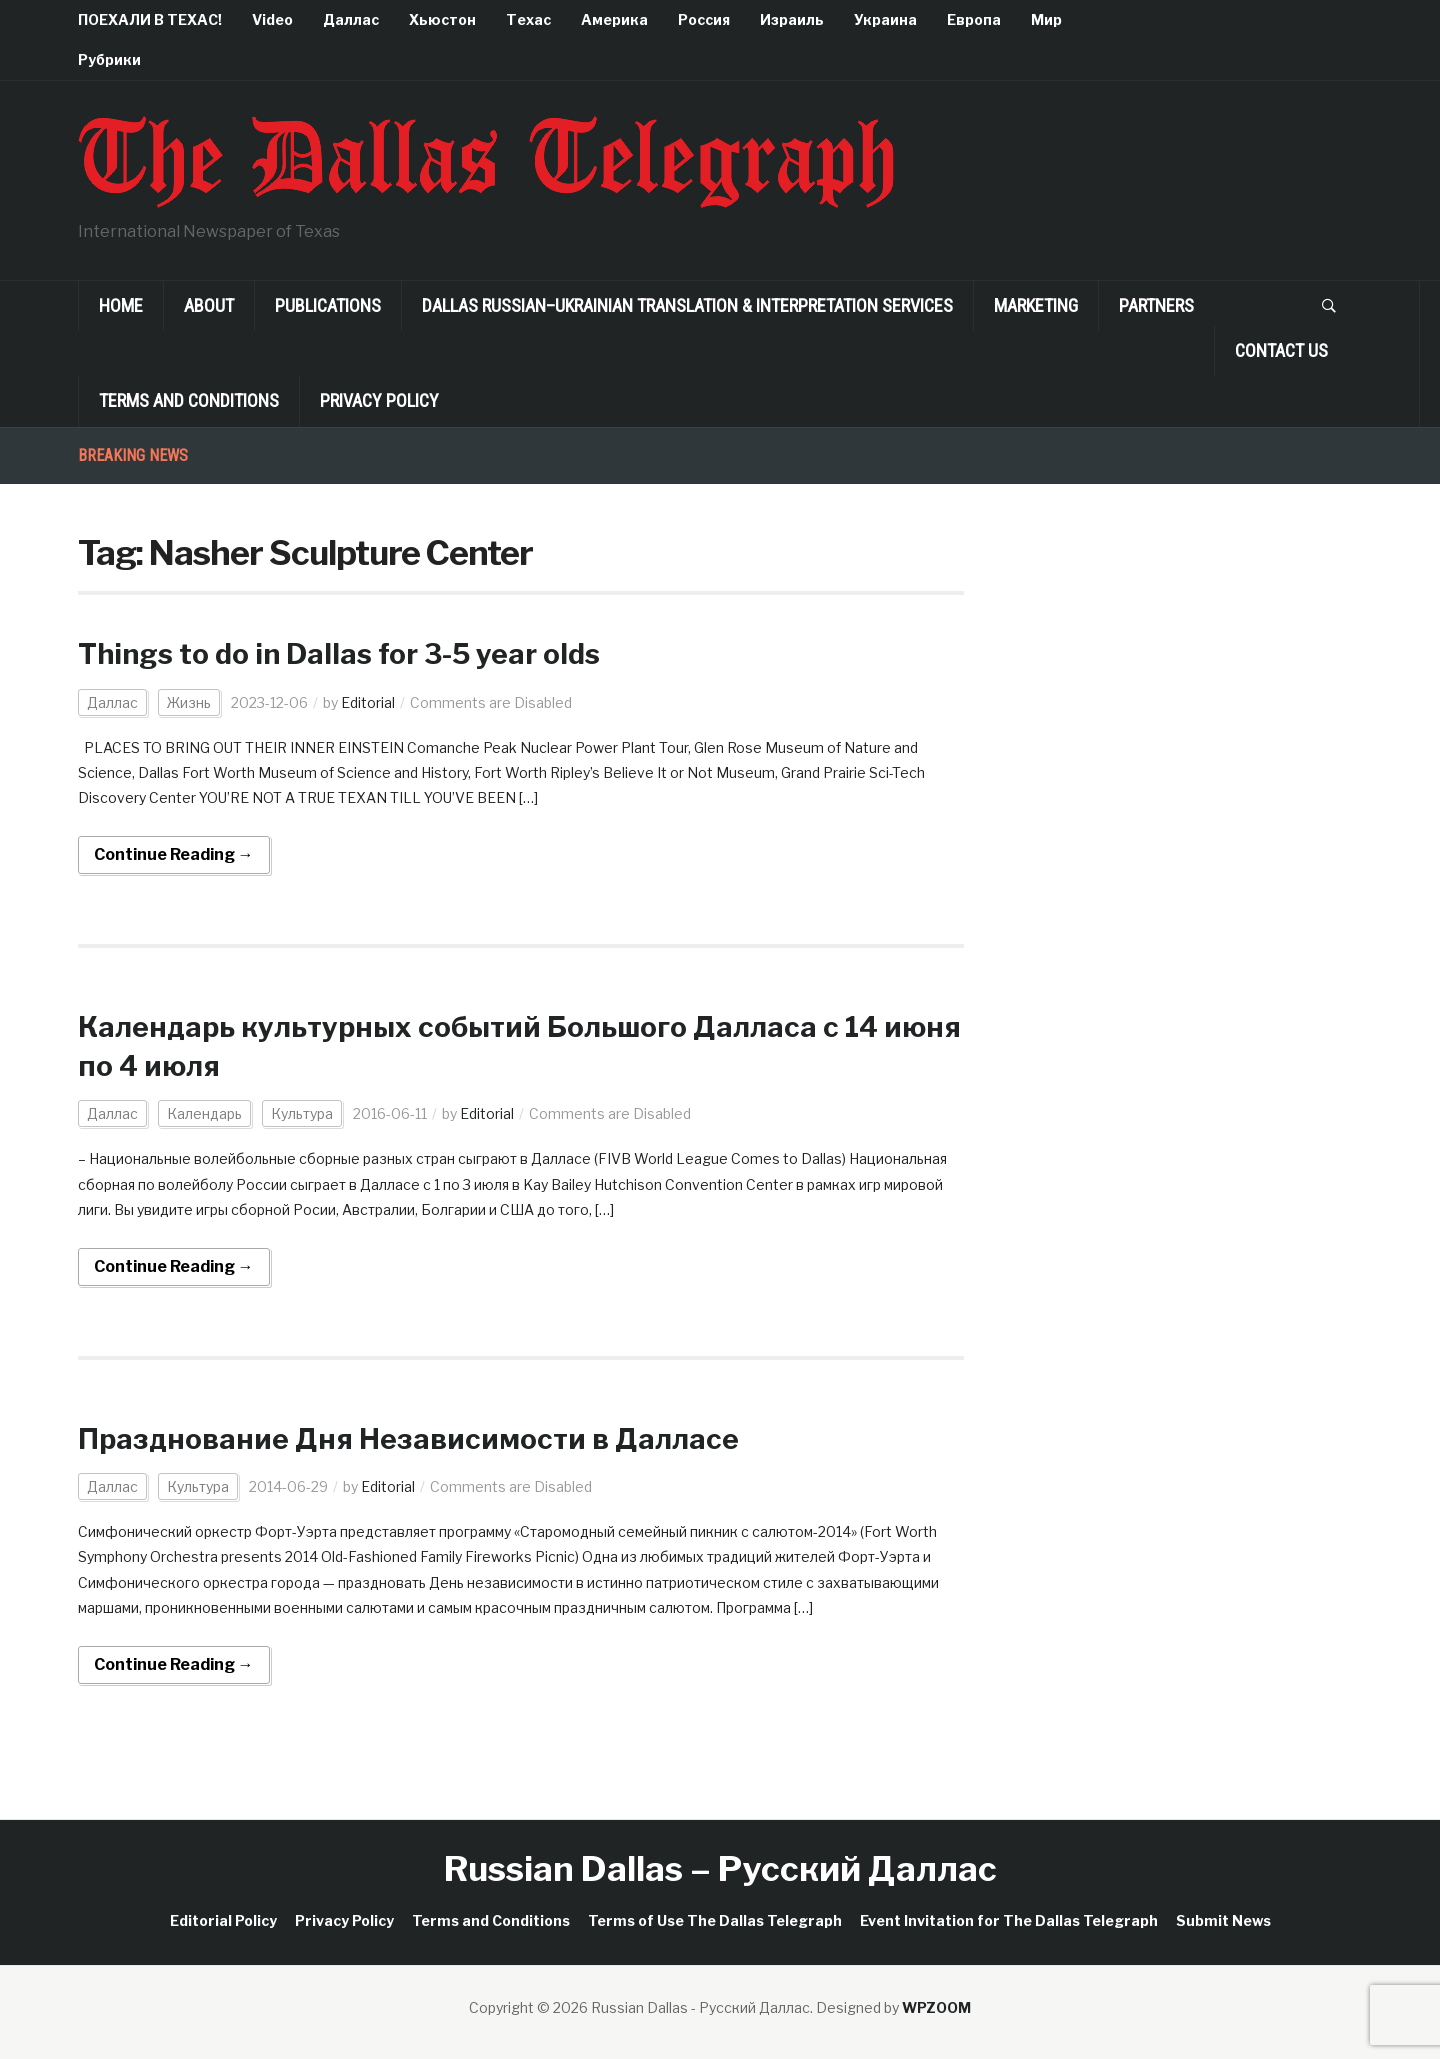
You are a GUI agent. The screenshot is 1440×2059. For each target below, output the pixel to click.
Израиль (792, 19)
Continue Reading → (174, 854)
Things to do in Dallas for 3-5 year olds (339, 654)
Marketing (1036, 305)
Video (272, 19)
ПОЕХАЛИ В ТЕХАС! (150, 19)
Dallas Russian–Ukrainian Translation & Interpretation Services (687, 305)
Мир (1046, 19)
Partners (1156, 305)
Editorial (368, 702)
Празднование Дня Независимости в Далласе (408, 1439)
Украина (885, 19)
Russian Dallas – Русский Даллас (720, 1868)
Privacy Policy (379, 400)
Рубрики (109, 59)
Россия (704, 19)
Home (121, 305)
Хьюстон (442, 19)
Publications (328, 305)
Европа (974, 19)
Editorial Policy (223, 1920)
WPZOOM (936, 2007)
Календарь (204, 1113)
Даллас (351, 19)
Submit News (1223, 1920)
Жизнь (189, 702)
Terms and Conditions (189, 400)
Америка (614, 19)
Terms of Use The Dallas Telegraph (715, 1920)
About (209, 305)
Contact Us (1281, 350)
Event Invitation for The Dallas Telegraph (1009, 1920)
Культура (302, 1113)
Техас (528, 19)
